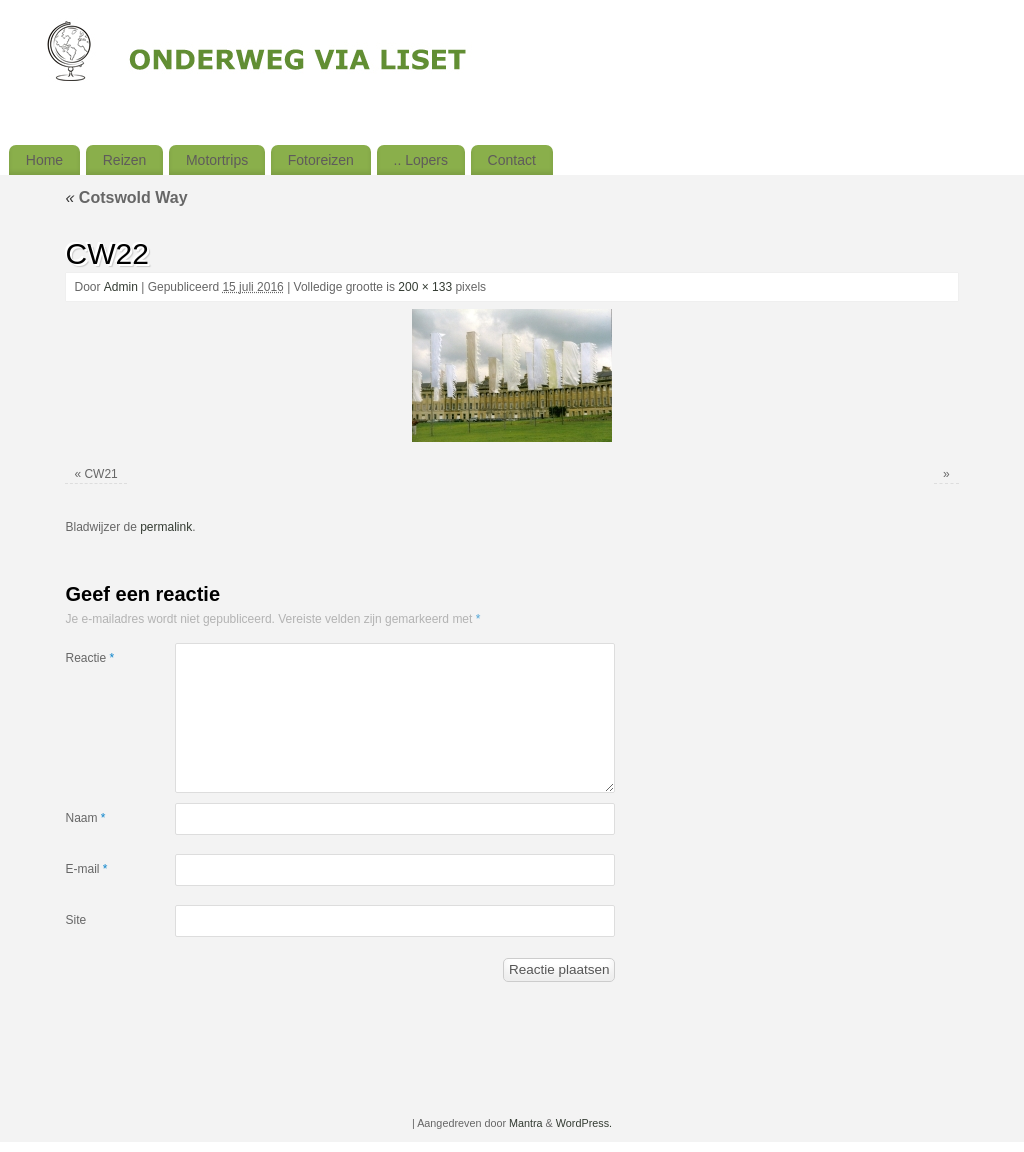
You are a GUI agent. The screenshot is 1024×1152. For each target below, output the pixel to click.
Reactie (89, 658)
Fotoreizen (321, 160)
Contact (512, 160)
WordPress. (584, 1123)
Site (75, 920)
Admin (121, 287)
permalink (166, 527)
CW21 (100, 474)
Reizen (125, 160)
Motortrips (217, 160)
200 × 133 (425, 287)
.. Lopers (421, 160)
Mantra (526, 1123)
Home (44, 160)
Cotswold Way (126, 197)
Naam (85, 818)
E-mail (86, 869)
